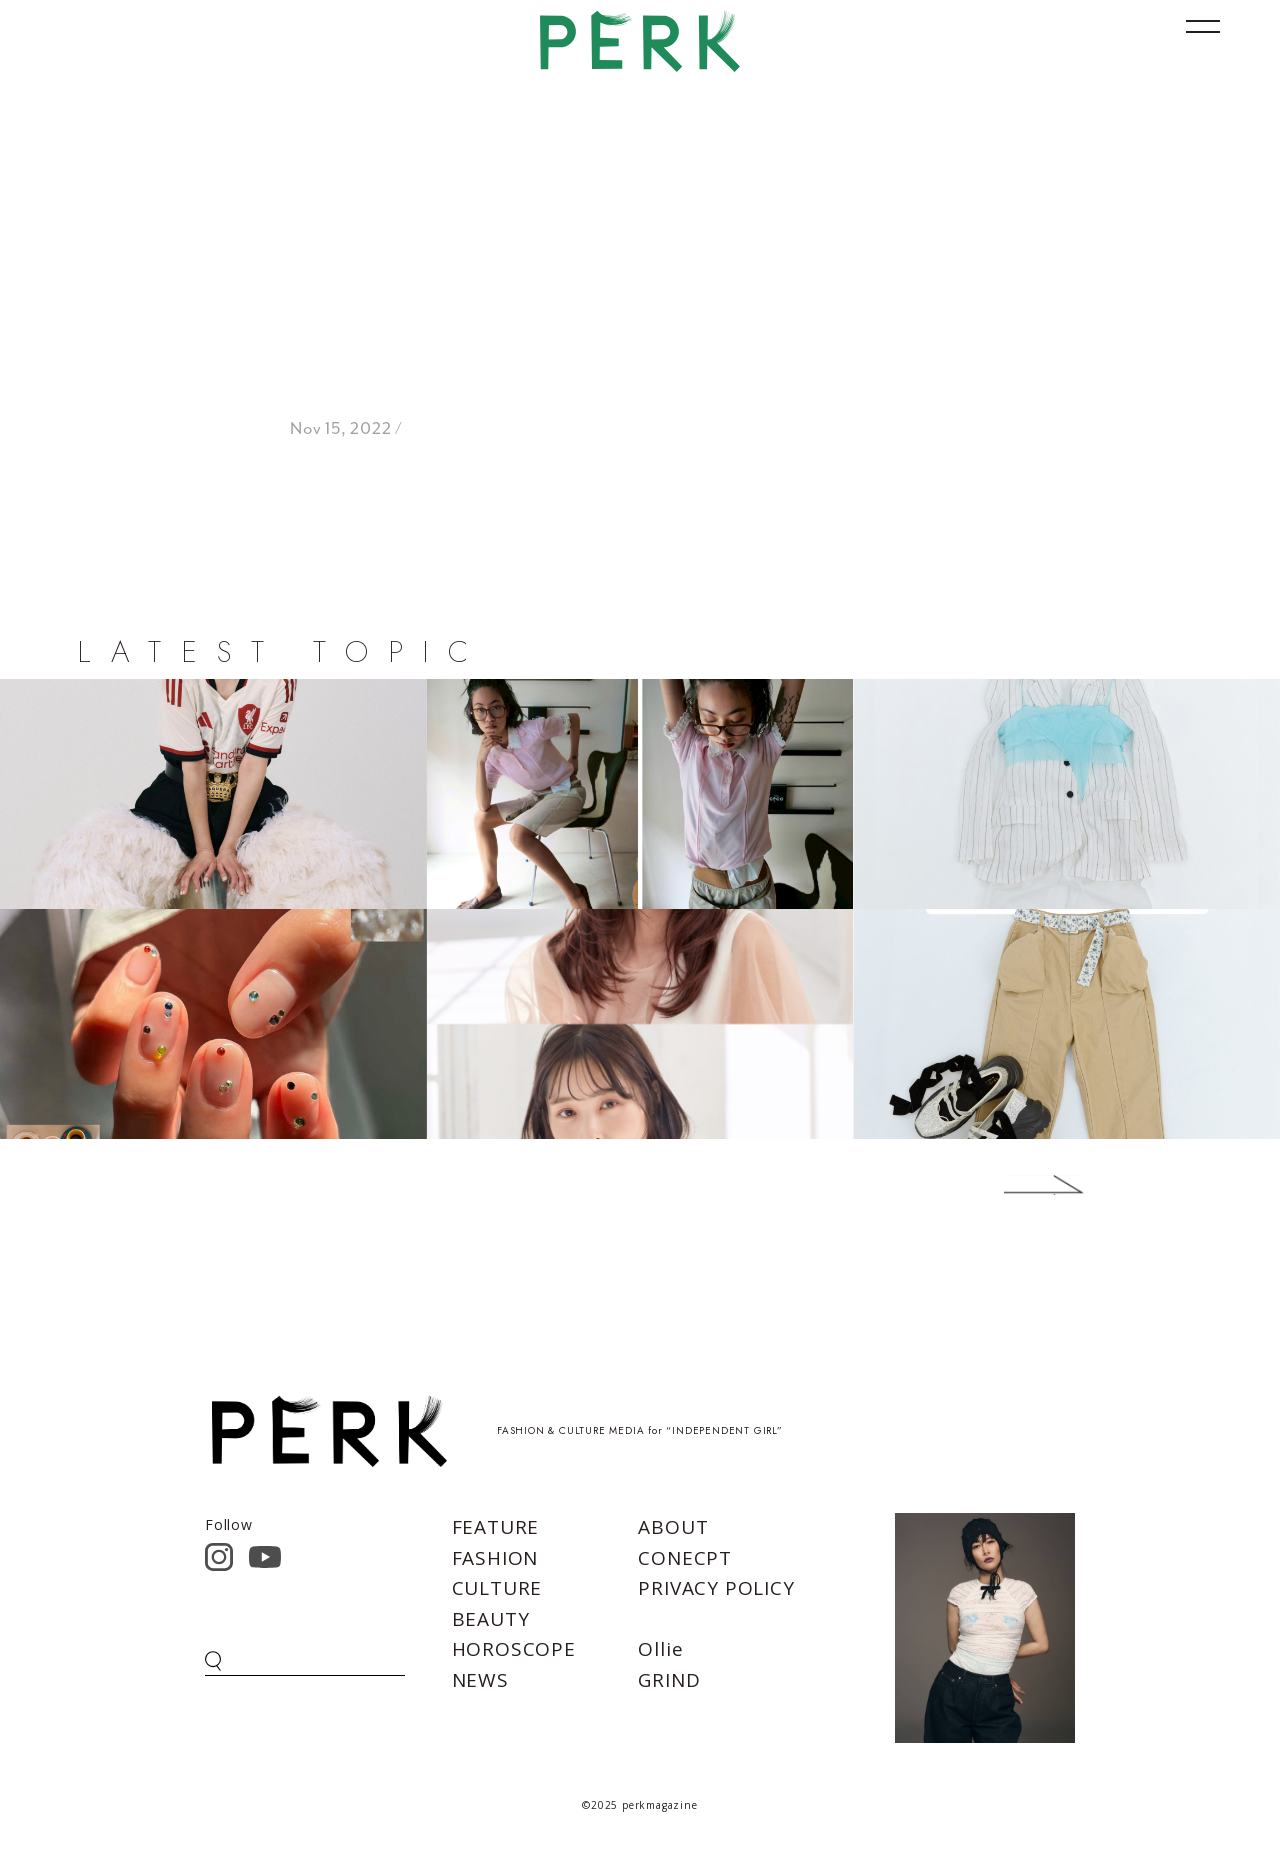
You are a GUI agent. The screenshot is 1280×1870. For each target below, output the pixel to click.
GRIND (669, 1680)
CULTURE (497, 1588)
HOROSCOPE (514, 1649)
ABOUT (673, 1527)
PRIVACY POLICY (716, 1588)
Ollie (660, 1649)
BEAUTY (491, 1619)
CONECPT (685, 1558)
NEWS (480, 1680)
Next (1014, 1185)
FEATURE (496, 1527)
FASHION (495, 1558)
